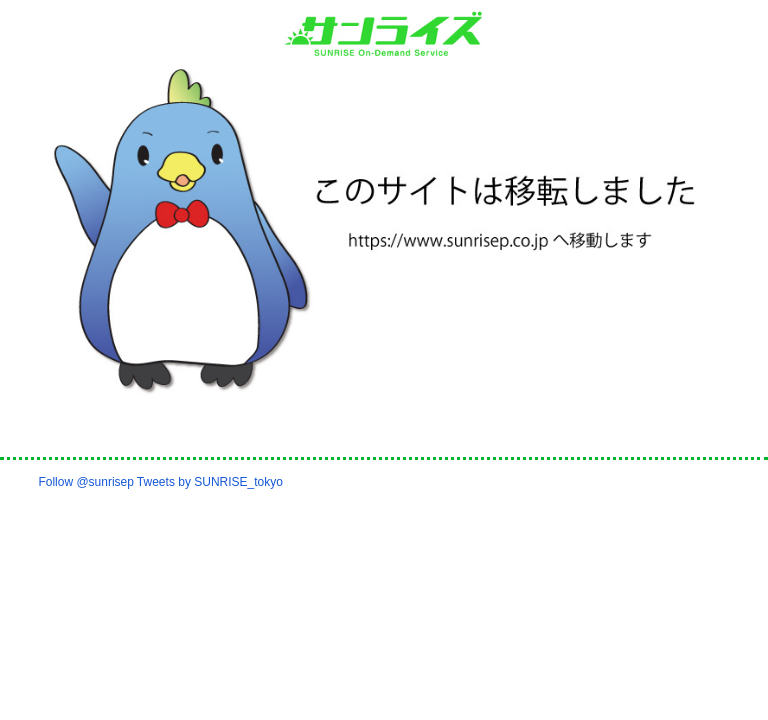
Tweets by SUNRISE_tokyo (210, 482)
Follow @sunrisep (86, 482)
